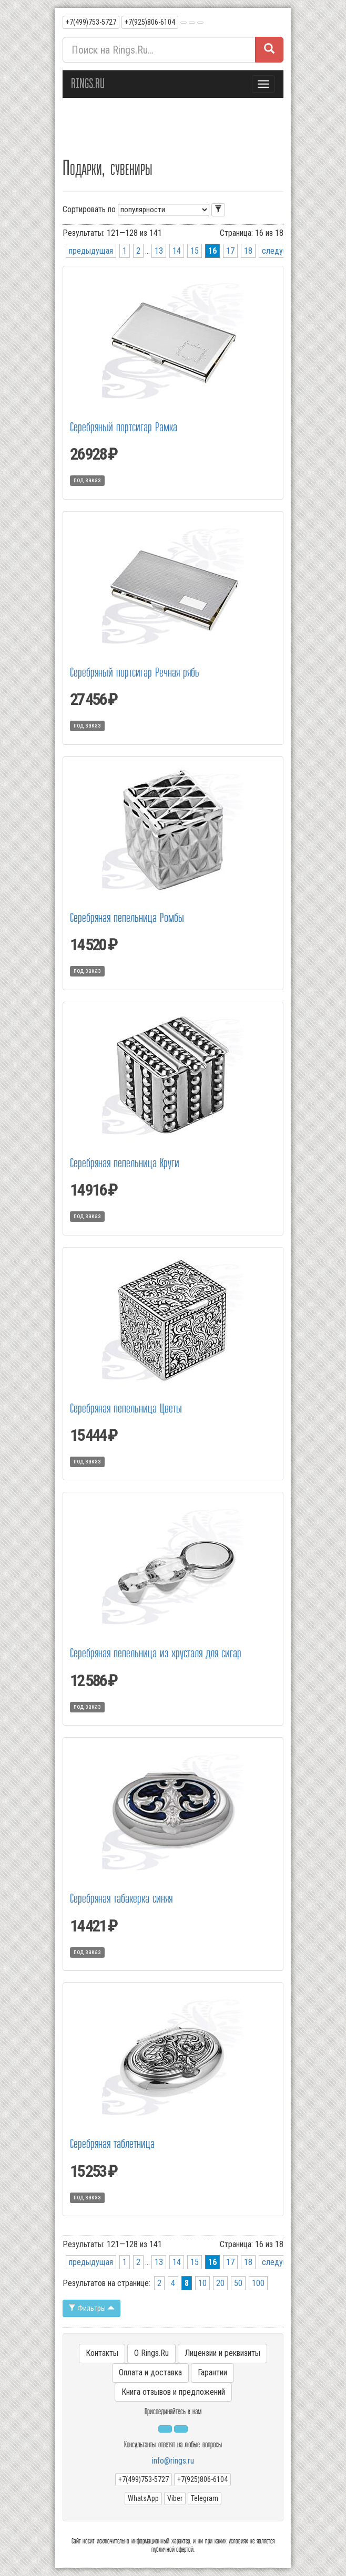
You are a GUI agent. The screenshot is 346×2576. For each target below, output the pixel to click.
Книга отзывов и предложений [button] (173, 2392)
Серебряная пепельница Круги (124, 1163)
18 (248, 251)
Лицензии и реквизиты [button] (222, 2353)
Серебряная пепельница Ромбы (127, 918)
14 (176, 251)
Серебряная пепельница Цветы (126, 1408)
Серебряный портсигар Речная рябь (134, 673)
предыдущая (91, 251)
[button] (183, 23)
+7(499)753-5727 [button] (91, 22)
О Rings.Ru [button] (151, 2353)
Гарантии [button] (212, 2372)
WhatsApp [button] (143, 2498)
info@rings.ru (173, 2461)
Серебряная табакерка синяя (121, 1899)
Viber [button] (174, 2498)
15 (194, 251)
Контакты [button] (102, 2353)
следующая (282, 251)
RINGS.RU (88, 84)
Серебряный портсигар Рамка (123, 427)
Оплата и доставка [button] (150, 2372)
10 (202, 2283)
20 (220, 2283)
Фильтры (91, 2308)
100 (258, 2283)
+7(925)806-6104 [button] (150, 22)
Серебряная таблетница (112, 2144)
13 (159, 251)
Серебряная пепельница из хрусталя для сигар (155, 1653)
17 (230, 251)
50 (238, 2283)
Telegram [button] (204, 2498)
